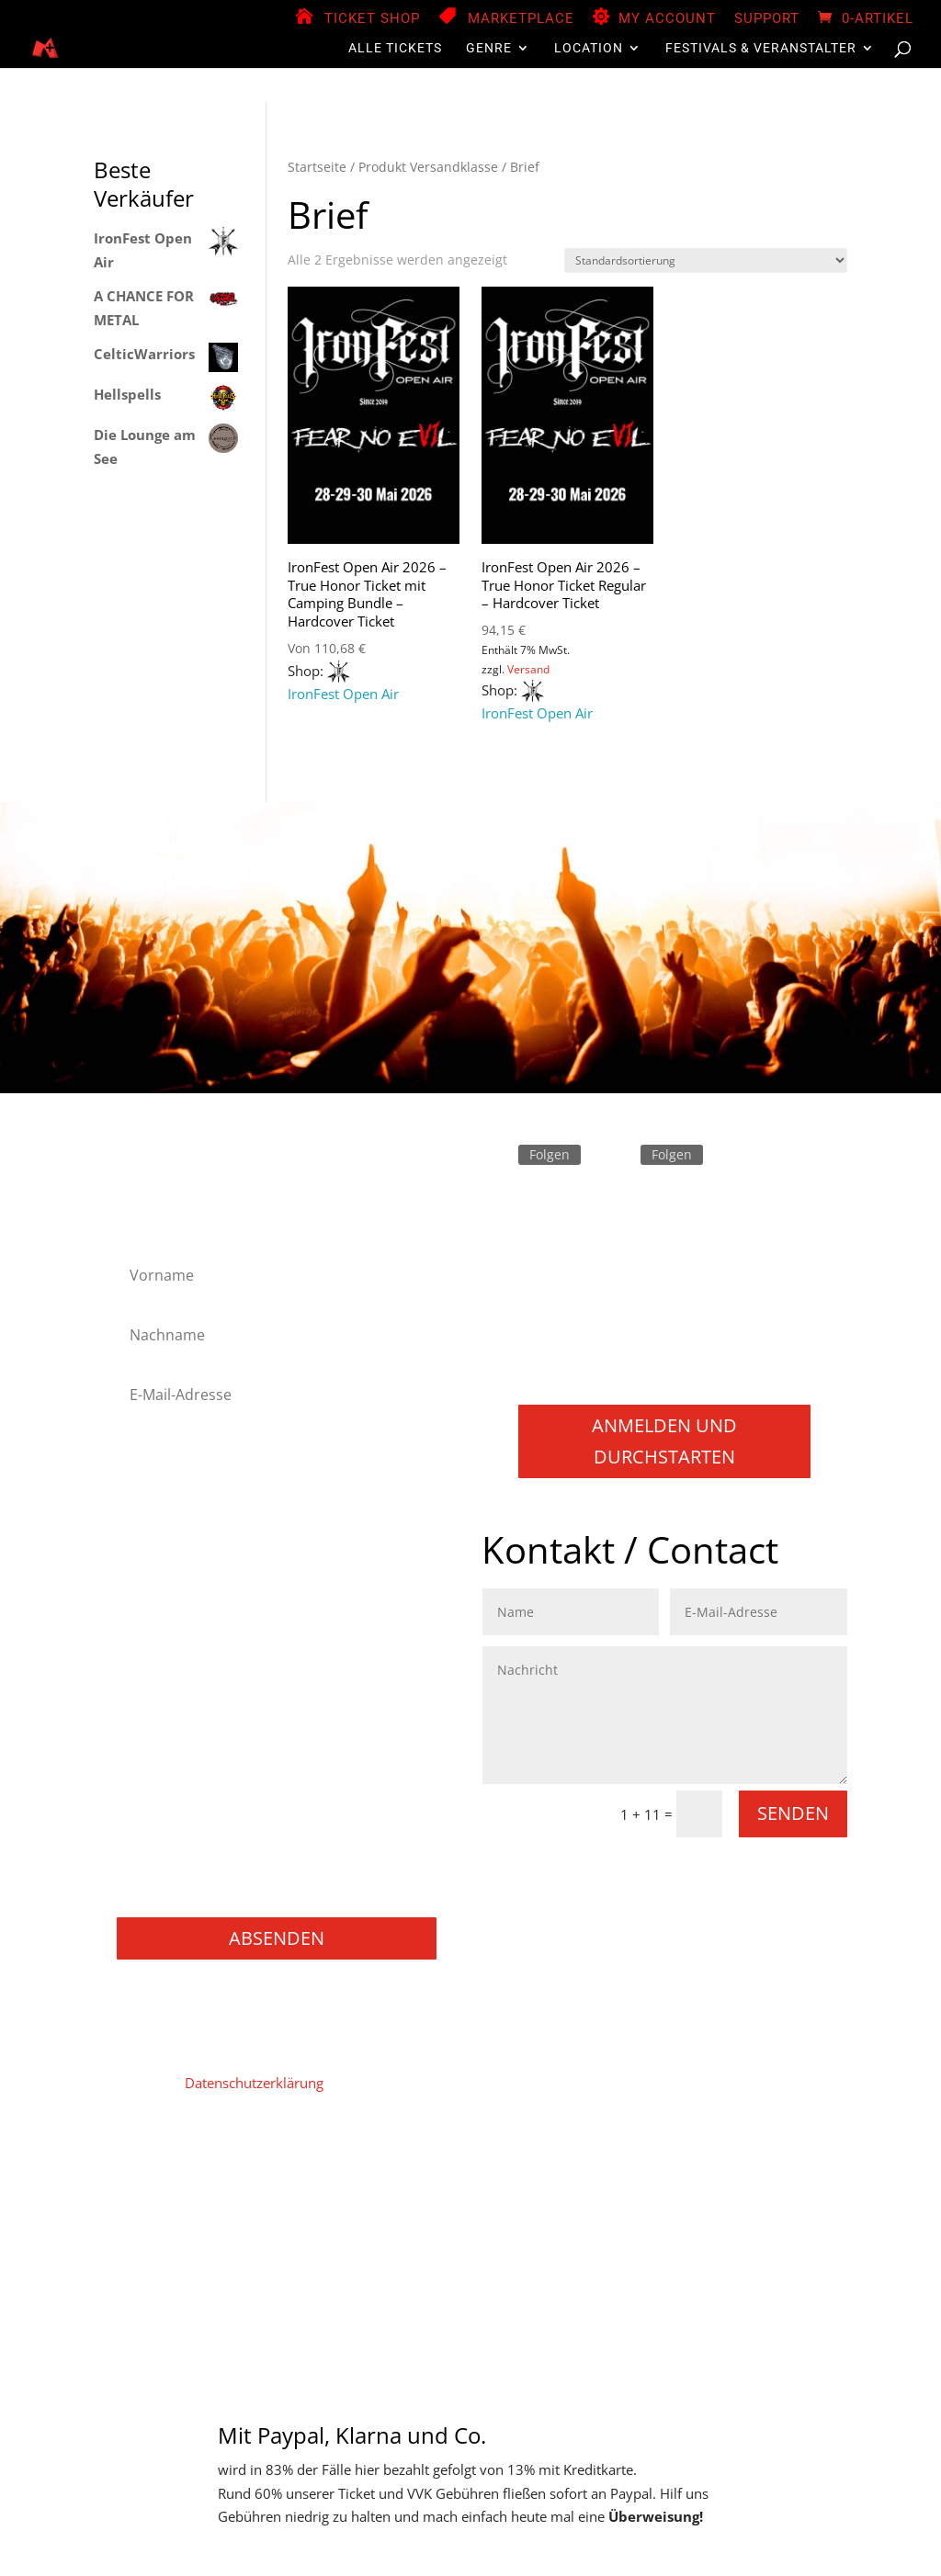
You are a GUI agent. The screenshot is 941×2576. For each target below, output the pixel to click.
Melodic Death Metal (192, 1622)
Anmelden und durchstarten (664, 1441)
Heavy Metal (167, 1572)
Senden (793, 1813)
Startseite (317, 166)
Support (766, 19)
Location (588, 48)
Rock (143, 1769)
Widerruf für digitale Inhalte (325, 2196)
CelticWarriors (144, 354)
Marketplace (521, 19)
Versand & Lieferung (570, 2196)
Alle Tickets (395, 48)
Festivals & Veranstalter (760, 48)
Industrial (157, 1597)
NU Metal (157, 1670)
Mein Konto (405, 2168)
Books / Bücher (176, 1867)
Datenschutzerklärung (254, 2082)
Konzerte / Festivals (189, 1892)
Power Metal (167, 1695)
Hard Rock (160, 1548)
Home (145, 2168)
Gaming (152, 1842)
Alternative (162, 1474)
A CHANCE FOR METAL (144, 308)
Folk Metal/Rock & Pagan (206, 1523)
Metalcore (159, 1646)
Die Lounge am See (145, 446)
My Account (667, 19)
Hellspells (127, 394)
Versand (528, 669)
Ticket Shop (372, 19)
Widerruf (459, 2196)
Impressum (218, 2168)
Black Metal (164, 1498)
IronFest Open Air (343, 693)
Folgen (549, 1154)
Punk (144, 1744)
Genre (489, 48)
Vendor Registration (522, 2168)
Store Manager (649, 2168)
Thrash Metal (169, 1793)
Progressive (164, 1720)
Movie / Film (167, 1818)
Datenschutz (311, 2168)
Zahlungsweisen (765, 2168)
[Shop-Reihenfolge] (705, 260)
